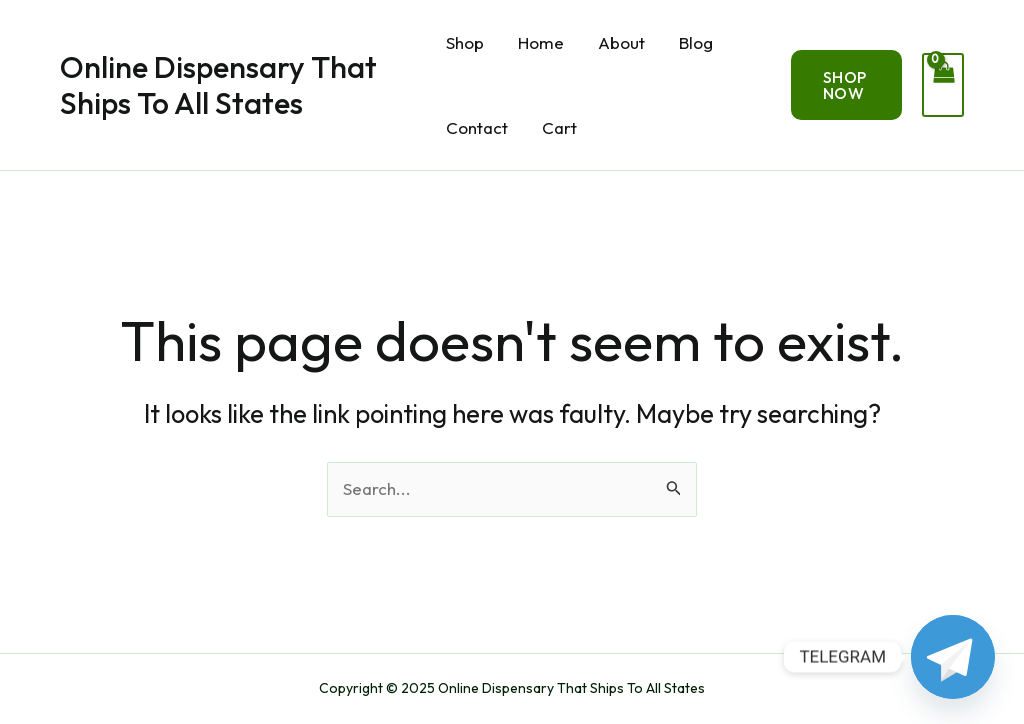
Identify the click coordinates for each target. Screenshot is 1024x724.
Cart (559, 127)
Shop (465, 42)
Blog (696, 42)
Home (541, 42)
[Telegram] (953, 657)
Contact (477, 127)
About (621, 42)
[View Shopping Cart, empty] (943, 85)
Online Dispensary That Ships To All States (218, 85)
